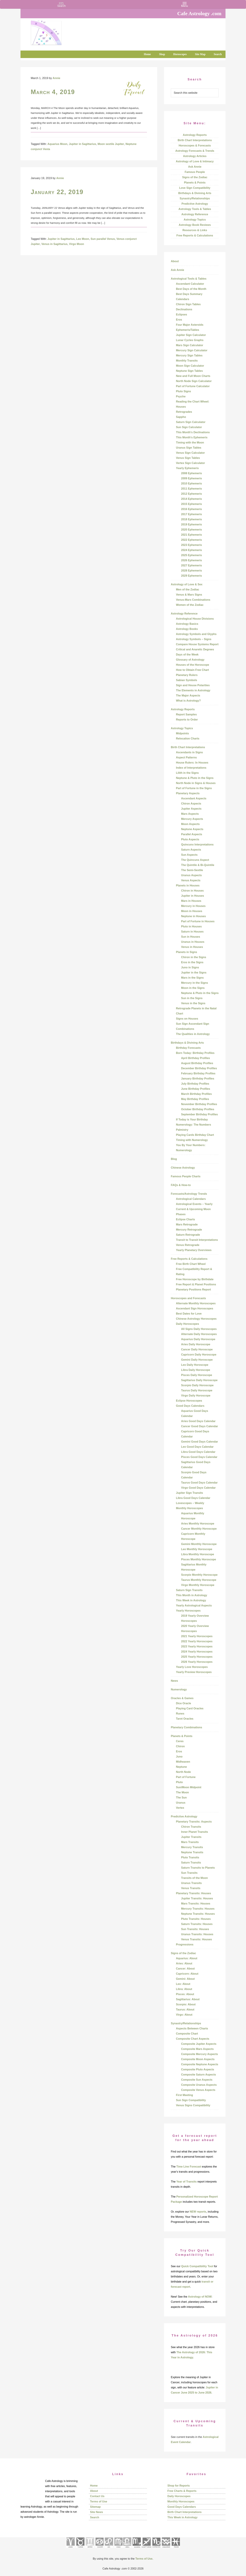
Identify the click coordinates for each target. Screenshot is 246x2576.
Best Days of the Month (191, 288)
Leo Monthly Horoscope (196, 1549)
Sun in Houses (190, 936)
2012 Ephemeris (191, 493)
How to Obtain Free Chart (192, 669)
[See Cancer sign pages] (99, 2548)
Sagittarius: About (188, 1999)
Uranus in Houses (192, 941)
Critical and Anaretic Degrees (195, 649)
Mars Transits (190, 1842)
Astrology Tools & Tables (195, 209)
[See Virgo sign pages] (118, 2548)
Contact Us (97, 2496)
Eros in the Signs (192, 962)
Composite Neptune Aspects (199, 2064)
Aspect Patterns (186, 757)
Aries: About (184, 1963)
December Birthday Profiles (199, 1068)
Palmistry (182, 1129)
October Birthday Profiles (197, 1109)
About (175, 261)
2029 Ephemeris (191, 575)
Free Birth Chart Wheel (191, 1263)
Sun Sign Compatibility (191, 2100)
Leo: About (183, 1983)
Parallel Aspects (191, 834)
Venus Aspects (190, 880)
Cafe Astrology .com (56, 31)
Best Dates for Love (189, 1313)
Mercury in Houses (193, 906)
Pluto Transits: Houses (196, 1918)
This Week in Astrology (191, 1600)
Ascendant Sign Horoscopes (194, 1308)
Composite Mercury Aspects (199, 2054)
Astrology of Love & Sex (186, 584)
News (174, 1680)
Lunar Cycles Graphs (189, 340)
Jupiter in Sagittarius (82, 144)
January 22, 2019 (57, 191)
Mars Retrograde (187, 1224)
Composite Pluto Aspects (197, 2069)
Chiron (180, 1746)
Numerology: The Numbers (193, 1124)
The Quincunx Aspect (195, 859)
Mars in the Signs (192, 977)
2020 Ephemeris (191, 529)
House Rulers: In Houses (192, 762)
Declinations (184, 309)
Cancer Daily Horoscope (197, 1349)
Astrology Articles (194, 156)
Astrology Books (187, 628)
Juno (179, 1756)
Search (94, 2517)
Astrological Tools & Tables (188, 278)
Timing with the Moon (190, 442)
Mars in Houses (191, 900)
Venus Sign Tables (188, 457)
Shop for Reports (178, 2485)
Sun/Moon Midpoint (188, 1787)
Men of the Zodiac (187, 589)
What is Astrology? (188, 700)
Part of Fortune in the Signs (194, 788)
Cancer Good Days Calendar (199, 1426)
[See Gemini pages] (89, 2548)
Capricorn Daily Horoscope (198, 1354)
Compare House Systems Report (197, 644)
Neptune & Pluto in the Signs (195, 778)
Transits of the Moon (194, 1877)
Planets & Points (195, 182)
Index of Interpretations (191, 767)
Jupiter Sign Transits (189, 1492)
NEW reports (198, 2211)
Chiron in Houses (192, 890)
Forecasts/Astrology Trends (189, 1193)
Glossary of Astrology (190, 659)
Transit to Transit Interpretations (197, 1239)
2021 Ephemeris (191, 534)
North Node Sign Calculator (194, 381)
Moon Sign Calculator (190, 365)
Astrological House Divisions (195, 618)
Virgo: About (184, 2014)
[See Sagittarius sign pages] (146, 2548)
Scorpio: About (186, 2004)
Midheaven (183, 1761)
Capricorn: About (187, 1973)
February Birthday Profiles (198, 1073)
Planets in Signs (186, 952)
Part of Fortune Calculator (193, 386)
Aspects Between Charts (192, 2028)
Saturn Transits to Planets (198, 1867)
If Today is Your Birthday (192, 1119)
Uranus (180, 1802)
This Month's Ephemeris (191, 437)
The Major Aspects (188, 695)
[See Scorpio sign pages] (136, 2548)
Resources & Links (194, 230)
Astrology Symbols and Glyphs (196, 634)
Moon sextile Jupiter (111, 144)
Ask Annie (194, 166)
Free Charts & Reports (181, 2490)
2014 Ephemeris (191, 498)
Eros (179, 319)
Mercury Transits (192, 1847)
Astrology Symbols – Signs (193, 639)
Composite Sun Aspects (196, 2079)
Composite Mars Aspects (197, 2049)
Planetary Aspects (188, 793)
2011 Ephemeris (191, 488)
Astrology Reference (194, 214)
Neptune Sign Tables (189, 370)
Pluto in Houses (191, 926)
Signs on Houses (187, 1018)
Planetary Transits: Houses (193, 1893)
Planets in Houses (188, 885)
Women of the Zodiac (189, 604)
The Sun (181, 1797)
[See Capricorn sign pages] (156, 2548)
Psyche (181, 396)
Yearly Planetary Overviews (193, 1250)
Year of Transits (186, 2181)
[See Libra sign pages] (127, 2548)
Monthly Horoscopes (189, 1508)
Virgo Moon (76, 244)
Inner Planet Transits (194, 1831)
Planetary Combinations (186, 1727)
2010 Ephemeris (191, 483)
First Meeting (184, 2095)
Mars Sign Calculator (189, 345)
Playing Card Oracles (189, 1708)
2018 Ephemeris (191, 519)
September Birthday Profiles (199, 1114)
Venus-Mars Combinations (193, 599)
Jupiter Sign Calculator (191, 335)
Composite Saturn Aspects (198, 2074)
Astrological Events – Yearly (194, 1204)
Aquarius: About (186, 1958)
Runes (180, 1713)
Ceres (179, 1741)
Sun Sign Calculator (189, 427)
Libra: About (184, 1989)
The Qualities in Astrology (193, 1034)
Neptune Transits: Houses (198, 1913)
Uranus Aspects (191, 875)
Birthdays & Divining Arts (194, 193)
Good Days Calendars (190, 1405)
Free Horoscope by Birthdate (195, 1279)
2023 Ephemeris (191, 545)
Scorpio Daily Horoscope (197, 1385)
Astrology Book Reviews (195, 224)
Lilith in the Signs (187, 772)
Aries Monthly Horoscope (197, 1523)
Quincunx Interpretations (197, 844)
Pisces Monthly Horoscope (198, 1559)
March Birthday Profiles (196, 1093)
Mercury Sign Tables (189, 355)
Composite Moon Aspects (198, 2059)
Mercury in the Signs (194, 982)
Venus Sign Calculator (190, 452)
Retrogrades (184, 411)
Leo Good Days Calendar (197, 1446)
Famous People (195, 172)
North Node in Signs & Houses (196, 783)
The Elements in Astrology (193, 690)
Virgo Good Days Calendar (198, 1487)
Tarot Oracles (184, 1718)
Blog (174, 1159)
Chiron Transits (191, 1826)
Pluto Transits (190, 1857)
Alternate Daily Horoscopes (199, 1334)
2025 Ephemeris (191, 555)
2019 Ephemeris (191, 524)
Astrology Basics (187, 623)
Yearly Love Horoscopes (192, 1666)
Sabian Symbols (186, 680)
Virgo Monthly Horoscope (197, 1585)
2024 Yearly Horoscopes (197, 1651)
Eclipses (181, 314)
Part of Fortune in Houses (198, 921)
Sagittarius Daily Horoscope (199, 1380)
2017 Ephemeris (191, 514)
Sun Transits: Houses (195, 1929)
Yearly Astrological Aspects (194, 1605)
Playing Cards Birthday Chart (195, 1134)
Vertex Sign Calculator (190, 463)
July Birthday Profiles (195, 1083)
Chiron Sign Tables (188, 304)
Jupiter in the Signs (193, 972)
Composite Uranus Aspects (199, 2084)
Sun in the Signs (191, 998)
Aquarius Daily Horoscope (198, 1339)
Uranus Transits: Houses (197, 1934)
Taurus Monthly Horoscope (198, 1579)
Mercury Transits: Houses (198, 1908)
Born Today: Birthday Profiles (195, 1052)
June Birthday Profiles (195, 1088)
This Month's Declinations (193, 432)
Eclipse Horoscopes (189, 1400)
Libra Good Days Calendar (198, 1451)
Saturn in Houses (192, 931)
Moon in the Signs (193, 987)
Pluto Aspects (190, 839)
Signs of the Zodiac (194, 177)
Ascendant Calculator (190, 283)
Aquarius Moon (57, 144)
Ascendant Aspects (193, 798)
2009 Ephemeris (191, 478)
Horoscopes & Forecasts (195, 145)
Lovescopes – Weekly (190, 1503)
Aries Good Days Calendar (198, 1421)
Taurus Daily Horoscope (196, 1390)
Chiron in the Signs (193, 957)
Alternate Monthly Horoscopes (196, 1303)
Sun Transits (189, 1872)
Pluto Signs (183, 391)
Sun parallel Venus (103, 238)
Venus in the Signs (193, 1003)
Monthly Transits (187, 360)
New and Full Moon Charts (193, 376)
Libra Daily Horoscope (195, 1369)
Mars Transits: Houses (195, 1903)
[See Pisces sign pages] (175, 2548)
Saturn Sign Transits (189, 1590)
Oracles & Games (182, 1698)
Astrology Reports (195, 134)
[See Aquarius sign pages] (165, 2548)
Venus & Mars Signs (189, 594)
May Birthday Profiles (195, 1099)
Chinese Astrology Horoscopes (196, 1318)
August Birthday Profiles (197, 1063)
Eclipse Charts (185, 1219)
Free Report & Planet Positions (196, 1284)
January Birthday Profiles (197, 1078)
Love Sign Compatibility (194, 187)
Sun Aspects (189, 854)
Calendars (182, 299)
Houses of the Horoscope (192, 664)
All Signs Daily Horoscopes (199, 1329)
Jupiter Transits (191, 1837)
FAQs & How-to (181, 1185)
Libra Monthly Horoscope (197, 1554)
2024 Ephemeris (191, 550)
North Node (183, 1771)
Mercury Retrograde (189, 1229)
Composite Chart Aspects (192, 2038)
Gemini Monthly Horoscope (199, 1544)
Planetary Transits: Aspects (194, 1821)
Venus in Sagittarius (54, 244)
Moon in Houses (191, 911)
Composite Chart (187, 2033)
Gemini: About (185, 1978)
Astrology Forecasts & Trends (194, 150)
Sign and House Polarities (193, 685)
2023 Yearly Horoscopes (197, 1646)
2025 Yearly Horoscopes (197, 1656)
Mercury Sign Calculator (191, 350)
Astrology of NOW (200, 2296)
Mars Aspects (190, 813)
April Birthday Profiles (195, 1058)
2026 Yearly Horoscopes (197, 1661)
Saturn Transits (191, 1862)
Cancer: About (185, 1968)
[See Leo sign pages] (108, 2548)
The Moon (182, 1792)
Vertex (180, 1807)
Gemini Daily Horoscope (197, 1359)
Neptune (181, 1766)
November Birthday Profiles (199, 1104)
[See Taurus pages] (80, 2548)
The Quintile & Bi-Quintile (197, 865)
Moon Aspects (190, 824)
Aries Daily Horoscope (195, 1344)
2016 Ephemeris (191, 509)
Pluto (179, 1782)
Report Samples (186, 714)
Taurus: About (185, 2009)
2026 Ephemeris (191, 560)
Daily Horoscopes (187, 1323)
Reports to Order (187, 719)
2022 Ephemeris (191, 539)
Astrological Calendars (191, 1198)
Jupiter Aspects (191, 808)
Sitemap (95, 2506)
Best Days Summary (189, 294)
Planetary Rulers (186, 675)
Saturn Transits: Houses (197, 1924)
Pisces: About (185, 1994)
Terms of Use (98, 2501)
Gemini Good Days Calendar (199, 1441)
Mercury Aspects (192, 818)
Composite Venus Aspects (198, 2089)
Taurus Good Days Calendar (199, 1482)
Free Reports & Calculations (194, 235)
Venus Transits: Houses (196, 1939)
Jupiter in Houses (192, 895)
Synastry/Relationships (195, 198)
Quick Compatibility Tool (197, 2266)
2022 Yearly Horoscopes (197, 1641)
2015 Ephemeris (191, 504)
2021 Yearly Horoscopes (197, 1636)
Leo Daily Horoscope (194, 1364)
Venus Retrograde (187, 1245)
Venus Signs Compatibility (193, 2105)
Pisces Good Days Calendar (199, 1457)
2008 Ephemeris (191, 473)
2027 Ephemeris (191, 565)
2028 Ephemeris (191, 570)
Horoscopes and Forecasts (188, 1298)
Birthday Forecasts (188, 1047)
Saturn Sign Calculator (190, 422)
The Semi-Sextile (192, 870)
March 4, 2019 (53, 91)
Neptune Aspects (192, 829)
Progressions (184, 1944)
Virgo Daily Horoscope (195, 1395)
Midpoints (182, 733)
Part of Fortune (186, 1777)
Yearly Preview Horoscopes (194, 1672)
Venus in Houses (192, 946)
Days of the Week (187, 654)
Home (94, 2485)
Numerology (179, 1689)
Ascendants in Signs (189, 752)
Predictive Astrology (194, 203)
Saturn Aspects (191, 849)
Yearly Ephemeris (187, 468)
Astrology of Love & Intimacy (195, 161)
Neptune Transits (192, 1852)
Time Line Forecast (188, 2166)
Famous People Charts (185, 1176)
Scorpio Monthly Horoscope (199, 1574)
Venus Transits (190, 1888)
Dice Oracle (183, 1703)
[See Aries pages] (70, 2548)
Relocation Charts (187, 738)
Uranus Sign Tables (188, 447)
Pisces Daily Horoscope (196, 1375)
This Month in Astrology (191, 1595)
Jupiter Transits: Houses (197, 1898)
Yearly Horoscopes (188, 1610)
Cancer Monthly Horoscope (199, 1528)
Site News (96, 2512)
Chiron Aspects (191, 803)
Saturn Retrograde (188, 1234)
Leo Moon (82, 238)
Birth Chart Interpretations (195, 140)
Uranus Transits (191, 1883)
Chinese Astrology (183, 1167)
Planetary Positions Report (193, 1289)
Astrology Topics (195, 219)
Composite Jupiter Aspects (198, 2043)
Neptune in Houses (193, 916)
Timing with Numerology (192, 1140)
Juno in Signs (190, 967)
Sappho (181, 416)
